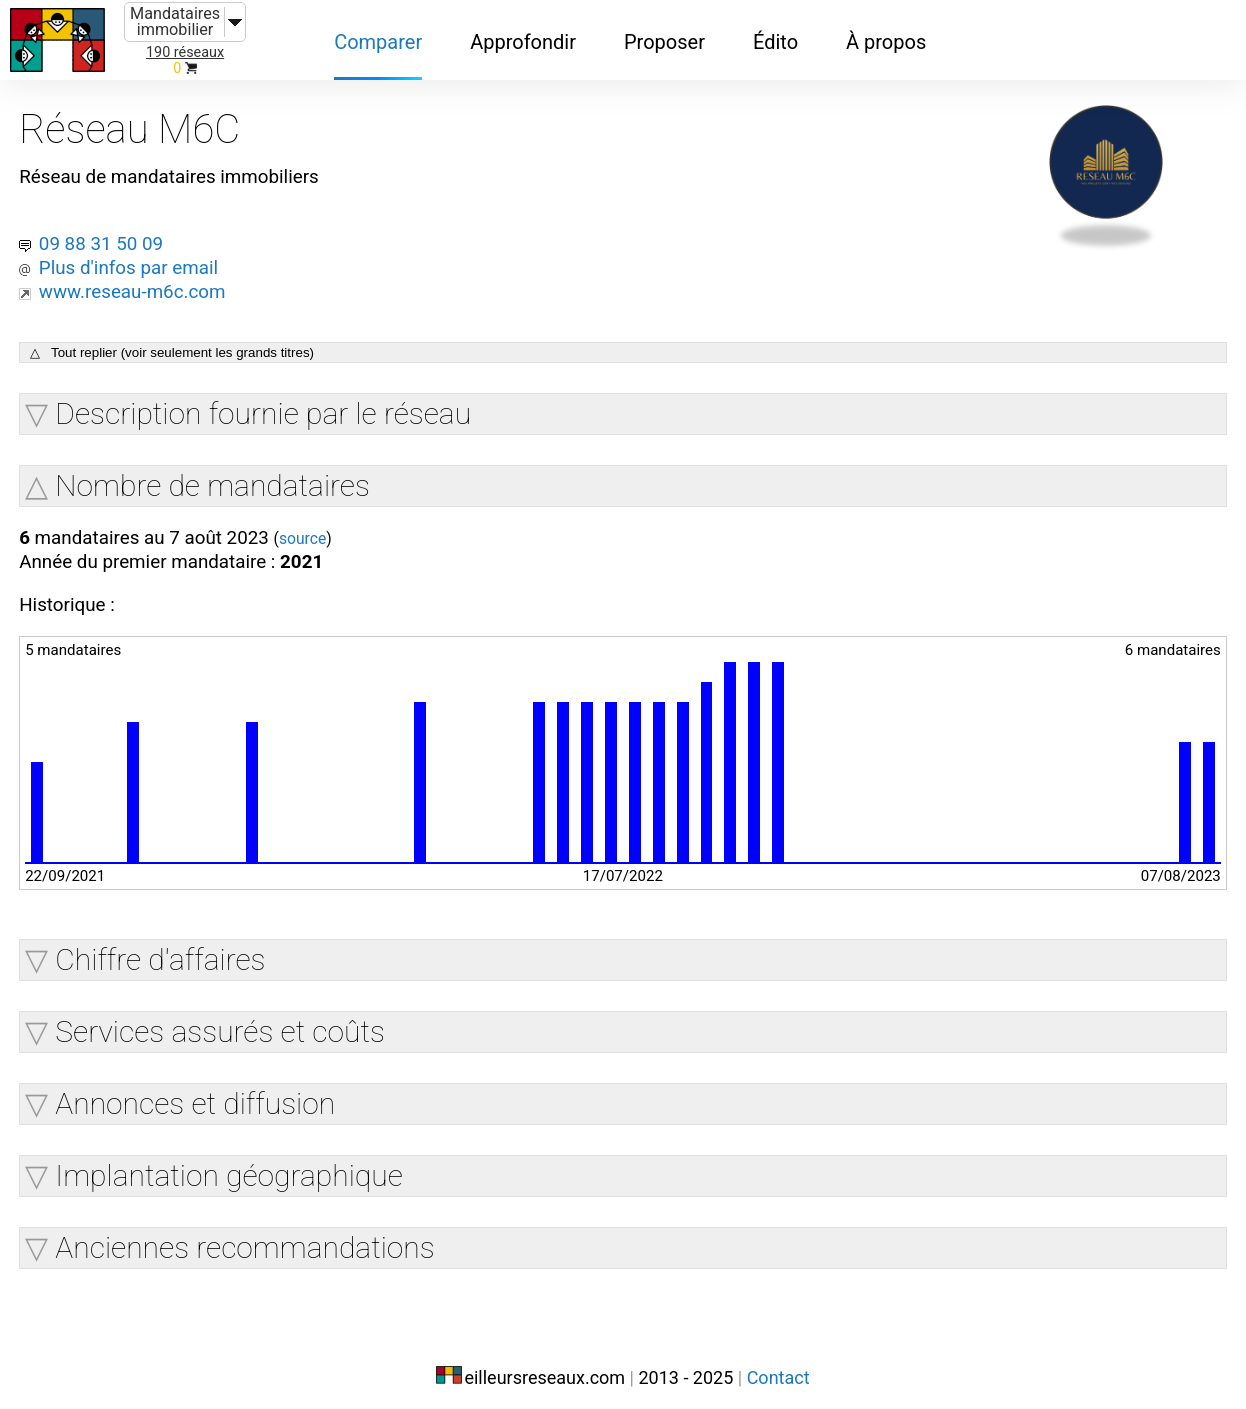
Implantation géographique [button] (232, 1167)
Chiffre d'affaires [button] (164, 951)
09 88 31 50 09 (109, 230)
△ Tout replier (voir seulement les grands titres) (176, 340)
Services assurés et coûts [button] (224, 1023)
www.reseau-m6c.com (142, 278)
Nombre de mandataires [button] (216, 473)
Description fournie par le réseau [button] (267, 401)
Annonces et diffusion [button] (199, 1095)
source (324, 528)
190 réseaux (185, 52)
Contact (778, 1366)
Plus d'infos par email (138, 254)
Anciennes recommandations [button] (248, 1239)
